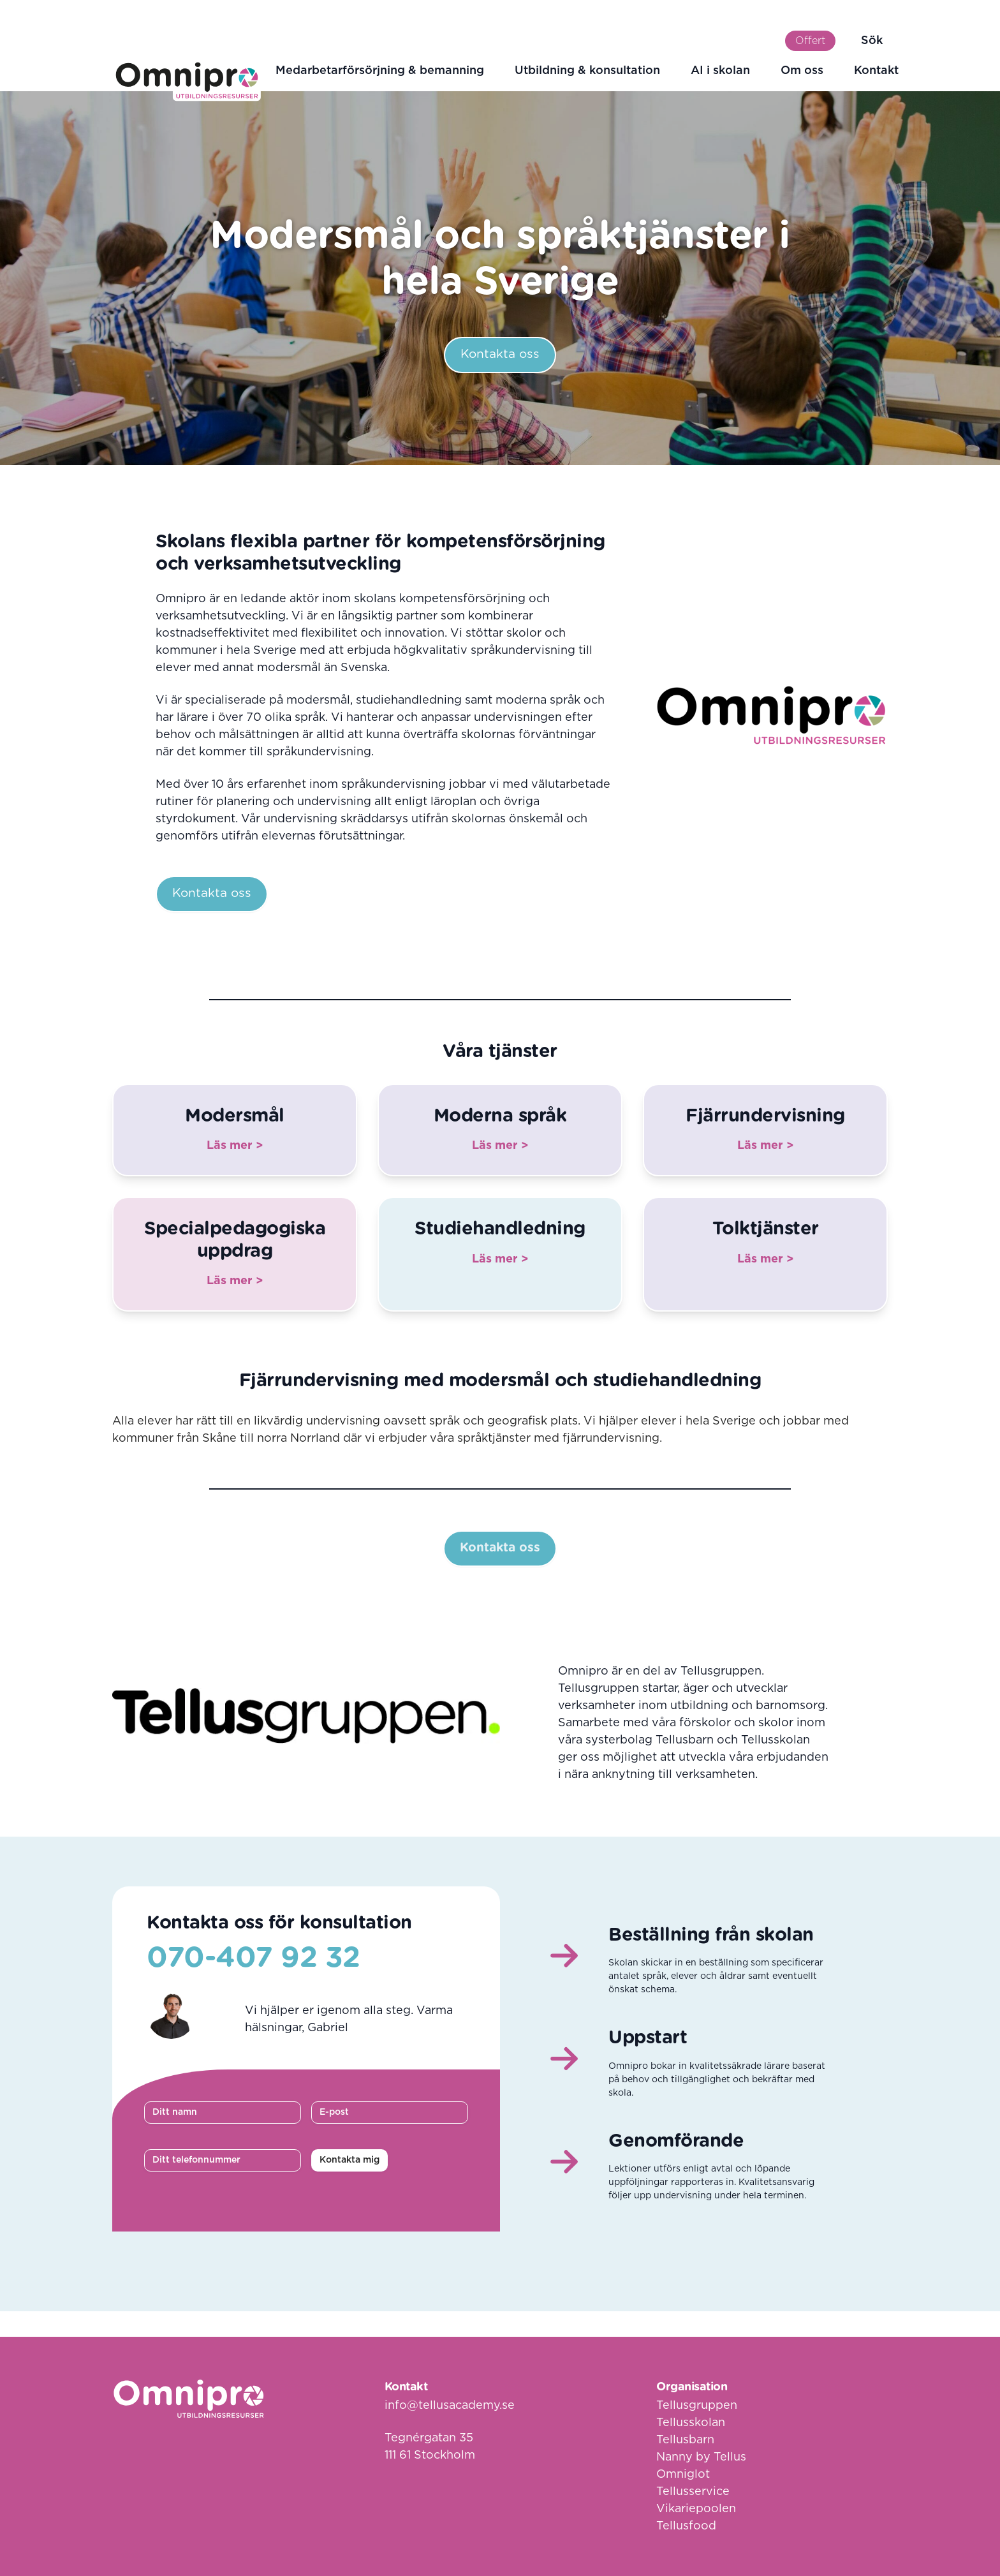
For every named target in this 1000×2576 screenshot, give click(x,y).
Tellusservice (693, 2492)
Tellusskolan (690, 2423)
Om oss (802, 71)
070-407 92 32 (253, 1958)
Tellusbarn (685, 2440)
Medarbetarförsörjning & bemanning (380, 71)
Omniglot (683, 2474)
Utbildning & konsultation (587, 71)
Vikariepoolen (696, 2509)
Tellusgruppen (696, 2405)
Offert (810, 41)
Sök (872, 41)
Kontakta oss (500, 354)
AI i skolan (720, 71)
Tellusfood (686, 2526)
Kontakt (876, 71)
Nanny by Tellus (701, 2457)
